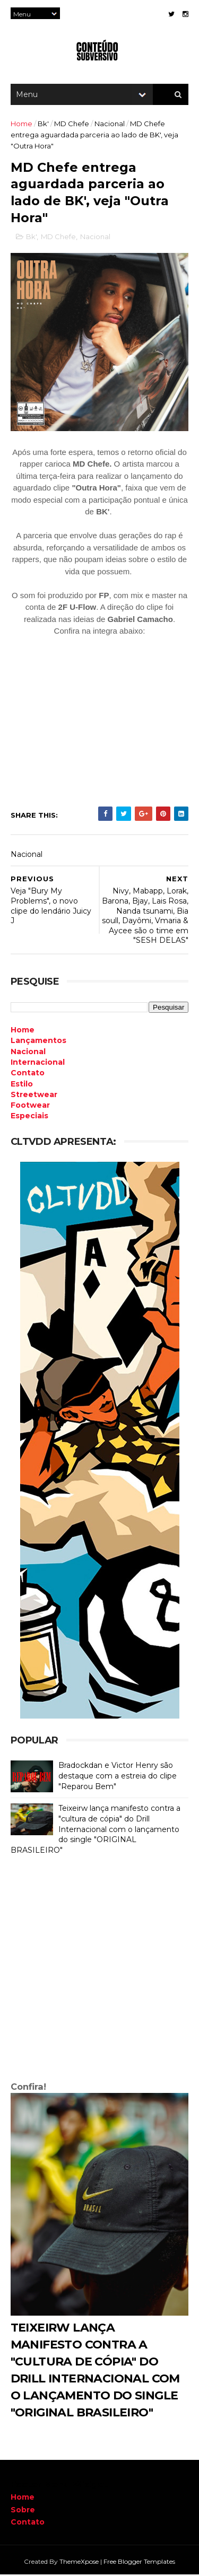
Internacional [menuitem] (38, 1063)
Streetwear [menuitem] (34, 1096)
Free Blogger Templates (139, 2562)
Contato (28, 2523)
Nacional (109, 124)
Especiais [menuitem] (29, 1118)
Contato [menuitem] (28, 1074)
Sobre (23, 2511)
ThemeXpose (79, 2562)
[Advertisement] (99, 1972)
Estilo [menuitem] (22, 1085)
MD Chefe (71, 124)
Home (21, 124)
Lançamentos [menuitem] (38, 1042)
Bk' (43, 124)
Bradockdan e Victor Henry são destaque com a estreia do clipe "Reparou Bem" (117, 1777)
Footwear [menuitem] (30, 1106)
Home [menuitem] (22, 1031)
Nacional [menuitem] (28, 1053)
